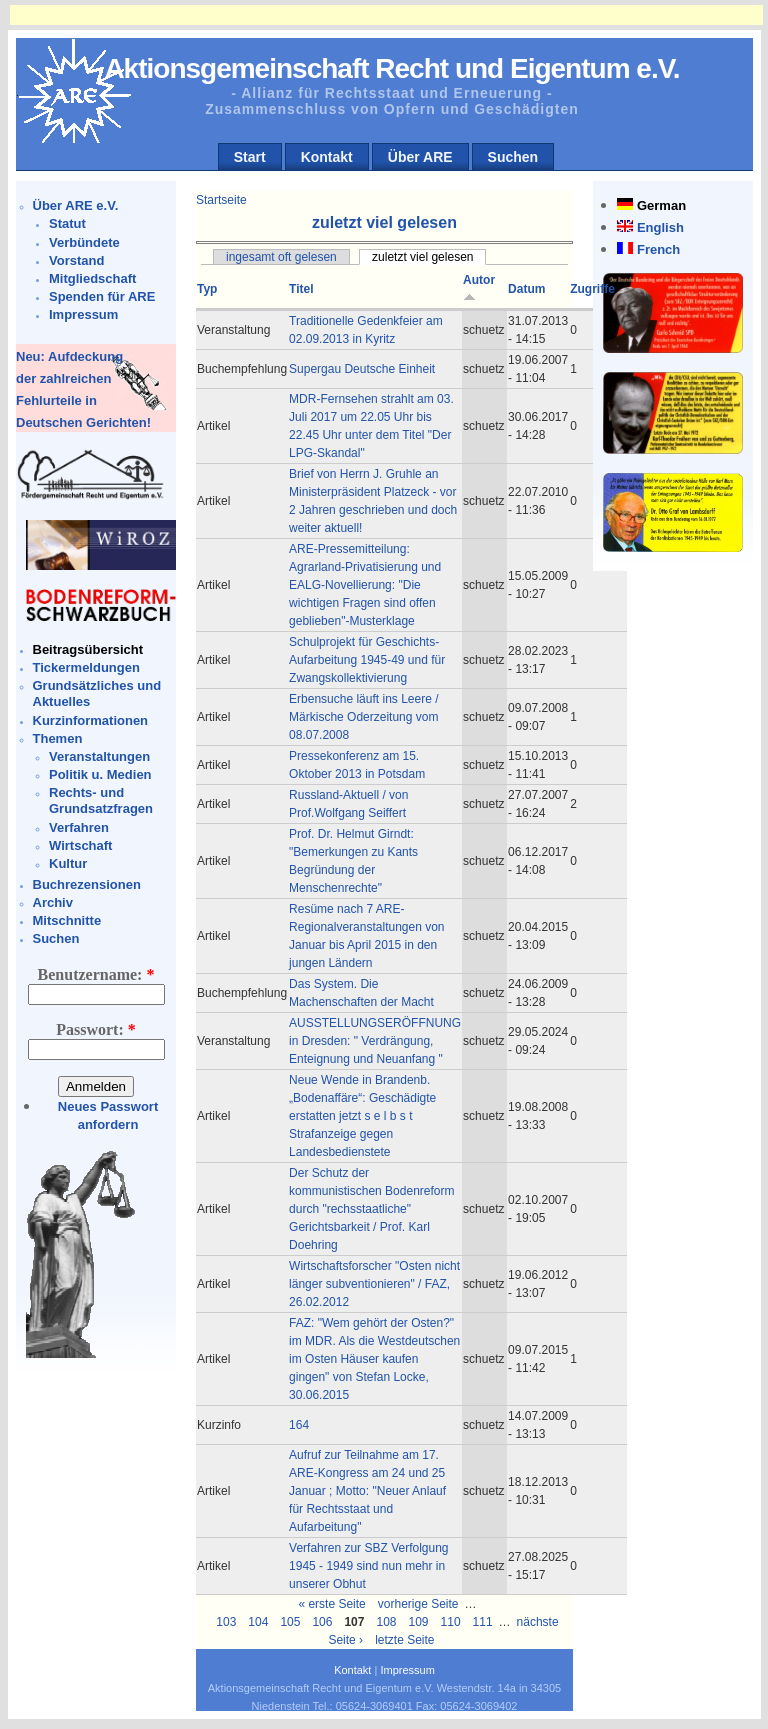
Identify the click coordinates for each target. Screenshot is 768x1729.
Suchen (513, 157)
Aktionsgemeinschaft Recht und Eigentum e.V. (391, 68)
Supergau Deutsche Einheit (362, 369)
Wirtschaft (80, 845)
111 (483, 1622)
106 (322, 1622)
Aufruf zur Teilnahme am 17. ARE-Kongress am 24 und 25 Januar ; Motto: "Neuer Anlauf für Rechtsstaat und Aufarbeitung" (367, 1491)
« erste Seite (331, 1604)
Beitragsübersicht (88, 649)
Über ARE (420, 157)
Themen (58, 738)
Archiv (53, 902)
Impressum (83, 314)
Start (250, 157)
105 (290, 1622)
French (658, 249)
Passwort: (96, 1029)
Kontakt (327, 157)
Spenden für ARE (102, 296)
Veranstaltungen (99, 756)
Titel (301, 289)
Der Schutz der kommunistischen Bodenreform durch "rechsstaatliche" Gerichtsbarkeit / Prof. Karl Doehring (371, 1209)
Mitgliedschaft (92, 278)
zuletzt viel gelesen (422, 257)
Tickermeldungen (86, 667)
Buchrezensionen (87, 884)
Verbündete (84, 242)
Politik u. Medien (100, 774)
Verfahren (79, 827)
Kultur (68, 863)
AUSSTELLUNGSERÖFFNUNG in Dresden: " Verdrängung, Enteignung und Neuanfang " (375, 1041)
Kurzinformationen (91, 720)
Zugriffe (592, 289)
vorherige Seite (418, 1604)
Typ (207, 289)
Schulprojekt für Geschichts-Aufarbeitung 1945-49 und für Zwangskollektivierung (367, 660)
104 (258, 1622)
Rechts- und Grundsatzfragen (101, 800)
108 (386, 1622)
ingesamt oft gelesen (281, 257)
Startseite (221, 200)
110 (451, 1622)
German (661, 205)
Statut (67, 223)
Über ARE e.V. (76, 205)
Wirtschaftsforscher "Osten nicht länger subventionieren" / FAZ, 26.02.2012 (374, 1284)
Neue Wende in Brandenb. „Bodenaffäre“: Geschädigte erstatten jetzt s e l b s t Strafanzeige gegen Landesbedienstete (362, 1116)
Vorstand (76, 260)
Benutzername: (96, 974)
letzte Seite (404, 1640)
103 (226, 1622)
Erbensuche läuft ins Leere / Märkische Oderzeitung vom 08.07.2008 (363, 717)
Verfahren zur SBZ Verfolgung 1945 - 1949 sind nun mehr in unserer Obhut (368, 1566)
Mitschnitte (67, 920)
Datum (526, 289)
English (660, 227)
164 (299, 1425)
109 (419, 1622)
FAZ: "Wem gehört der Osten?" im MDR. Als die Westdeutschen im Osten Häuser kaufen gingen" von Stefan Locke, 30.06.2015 (374, 1359)
